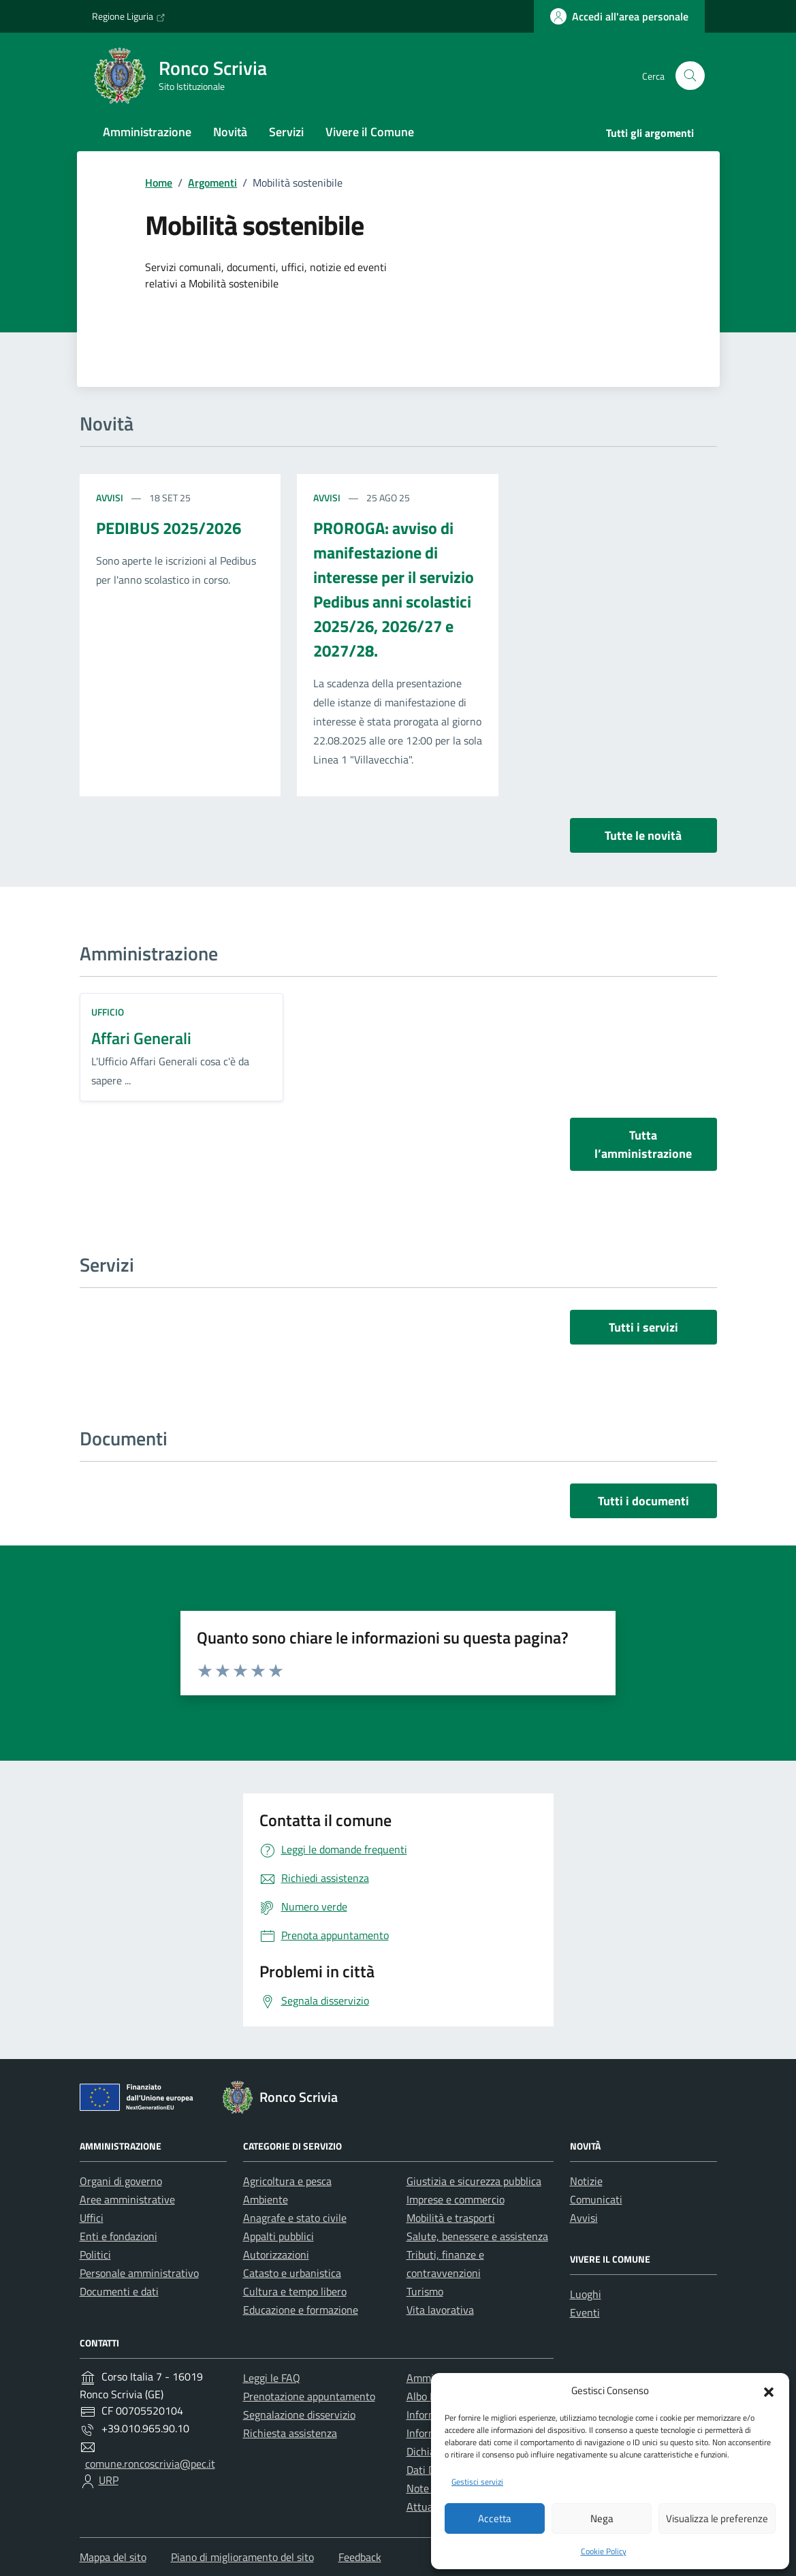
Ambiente (265, 2199)
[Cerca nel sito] (690, 76)
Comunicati (596, 2199)
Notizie (586, 2181)
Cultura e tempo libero (295, 2291)
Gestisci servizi (477, 2481)
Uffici (92, 2218)
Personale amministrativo (139, 2273)
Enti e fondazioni (118, 2236)
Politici (95, 2254)
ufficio (107, 1012)
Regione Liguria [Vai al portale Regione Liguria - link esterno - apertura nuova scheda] (128, 16)
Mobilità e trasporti (451, 2218)
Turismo (425, 2291)
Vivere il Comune (369, 132)
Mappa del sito (113, 2557)
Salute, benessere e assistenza (477, 2236)
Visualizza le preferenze (717, 2518)
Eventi (585, 2312)
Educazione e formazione (300, 2310)
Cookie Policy (603, 2551)
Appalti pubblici (278, 2236)
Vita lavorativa (440, 2310)
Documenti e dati (119, 2291)
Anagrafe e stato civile (295, 2218)
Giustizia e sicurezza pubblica (474, 2181)
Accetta (494, 2518)
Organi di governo (121, 2181)
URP (108, 2480)
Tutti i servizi (643, 1327)
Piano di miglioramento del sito (242, 2557)
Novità (230, 132)
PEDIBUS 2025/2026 (168, 528)
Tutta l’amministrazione (643, 1144)
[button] (769, 2391)
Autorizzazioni (276, 2254)
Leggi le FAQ (271, 2378)
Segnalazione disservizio (299, 2414)
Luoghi (585, 2294)
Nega (602, 2518)
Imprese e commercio (456, 2199)
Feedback (359, 2557)
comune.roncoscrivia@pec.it (150, 2463)
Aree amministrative (127, 2199)
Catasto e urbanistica (292, 2273)
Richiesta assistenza (290, 2433)
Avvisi (110, 497)
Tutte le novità (643, 835)
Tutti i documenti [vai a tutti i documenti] (643, 1501)
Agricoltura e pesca (287, 2181)
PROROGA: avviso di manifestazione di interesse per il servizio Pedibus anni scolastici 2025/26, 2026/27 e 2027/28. (393, 589)
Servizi (286, 132)
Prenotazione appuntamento (309, 2396)
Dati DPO (428, 2470)
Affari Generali (141, 1038)
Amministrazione (147, 132)
